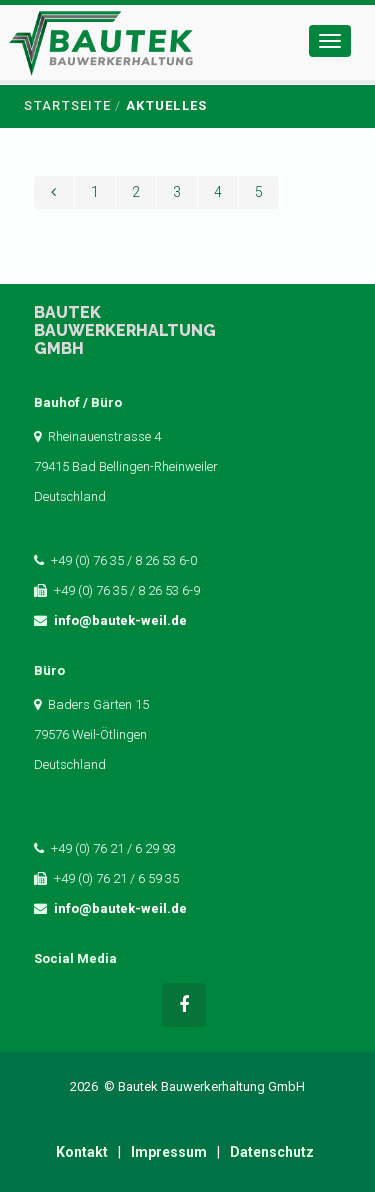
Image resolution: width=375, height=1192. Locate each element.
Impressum (169, 1152)
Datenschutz (272, 1152)
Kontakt (82, 1152)
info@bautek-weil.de (120, 620)
